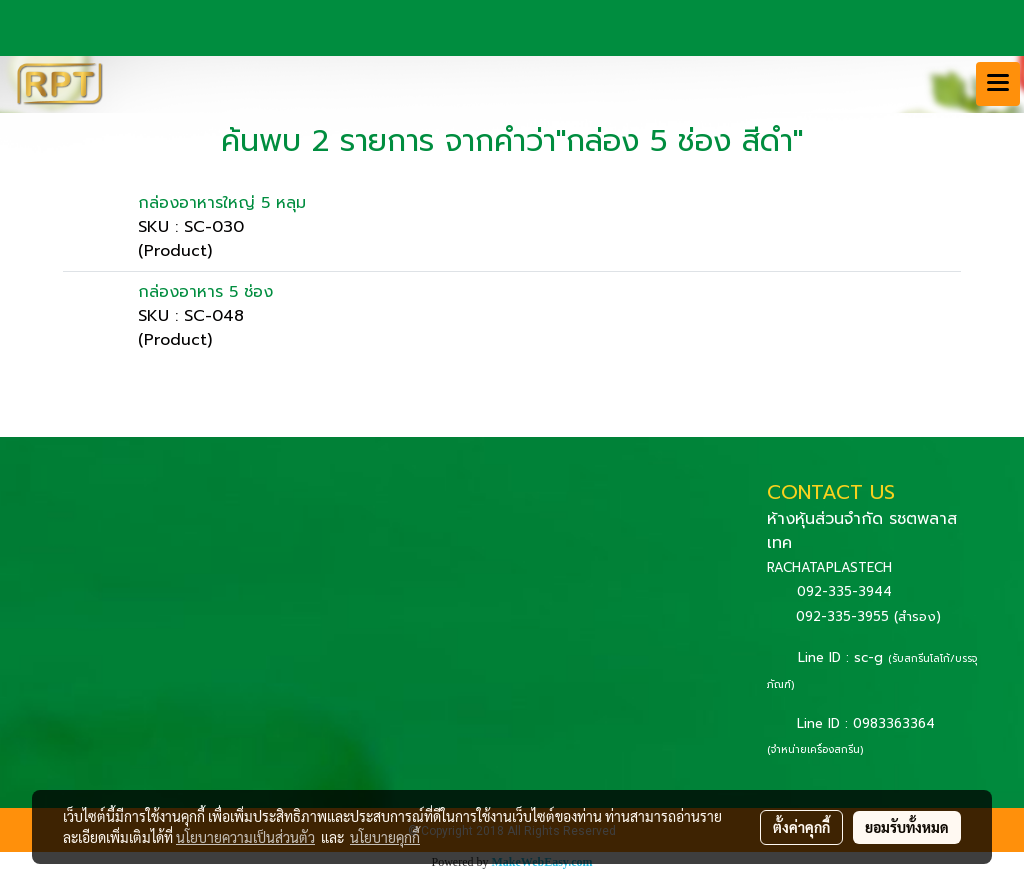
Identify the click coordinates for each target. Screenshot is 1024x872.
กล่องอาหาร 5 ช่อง (205, 292)
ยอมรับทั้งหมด (907, 827)
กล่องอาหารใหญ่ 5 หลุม (222, 203)
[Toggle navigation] (998, 84)
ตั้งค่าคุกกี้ (801, 827)
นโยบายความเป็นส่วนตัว (245, 837)
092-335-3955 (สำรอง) (868, 616)
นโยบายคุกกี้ (385, 837)
